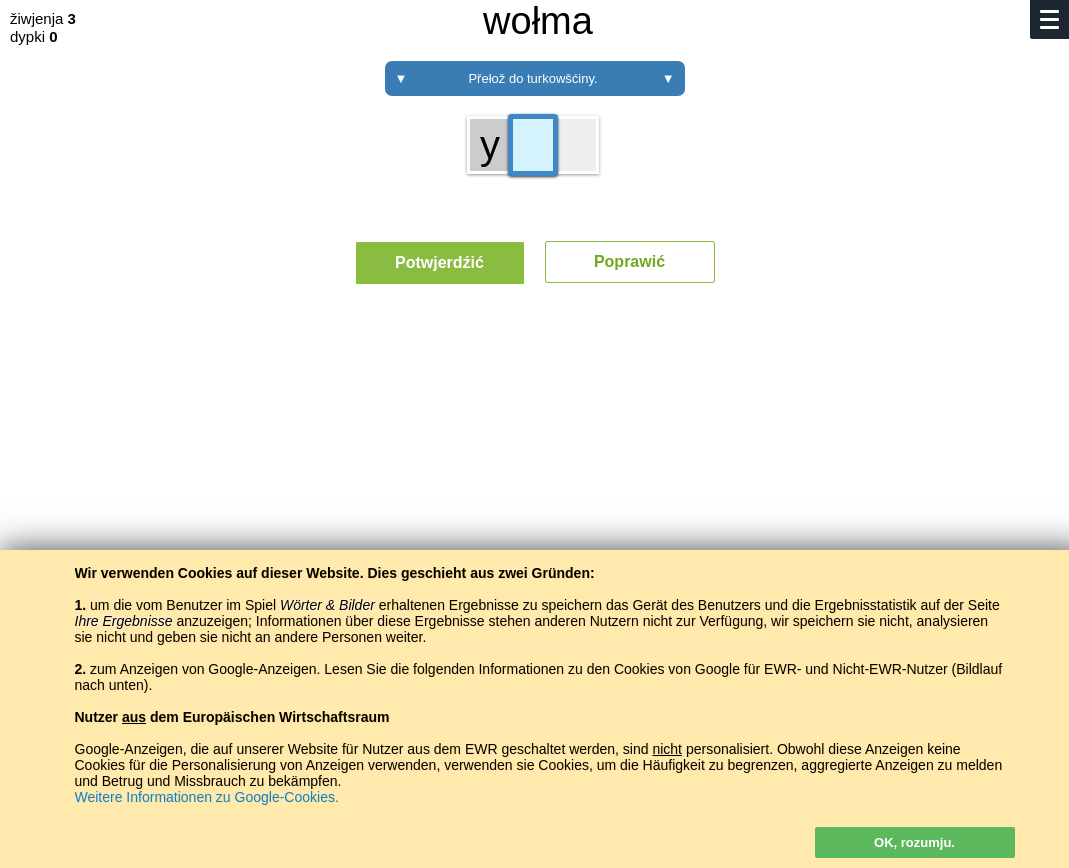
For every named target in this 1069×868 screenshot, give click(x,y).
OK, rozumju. (914, 842)
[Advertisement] (534, 485)
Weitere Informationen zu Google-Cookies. (207, 797)
